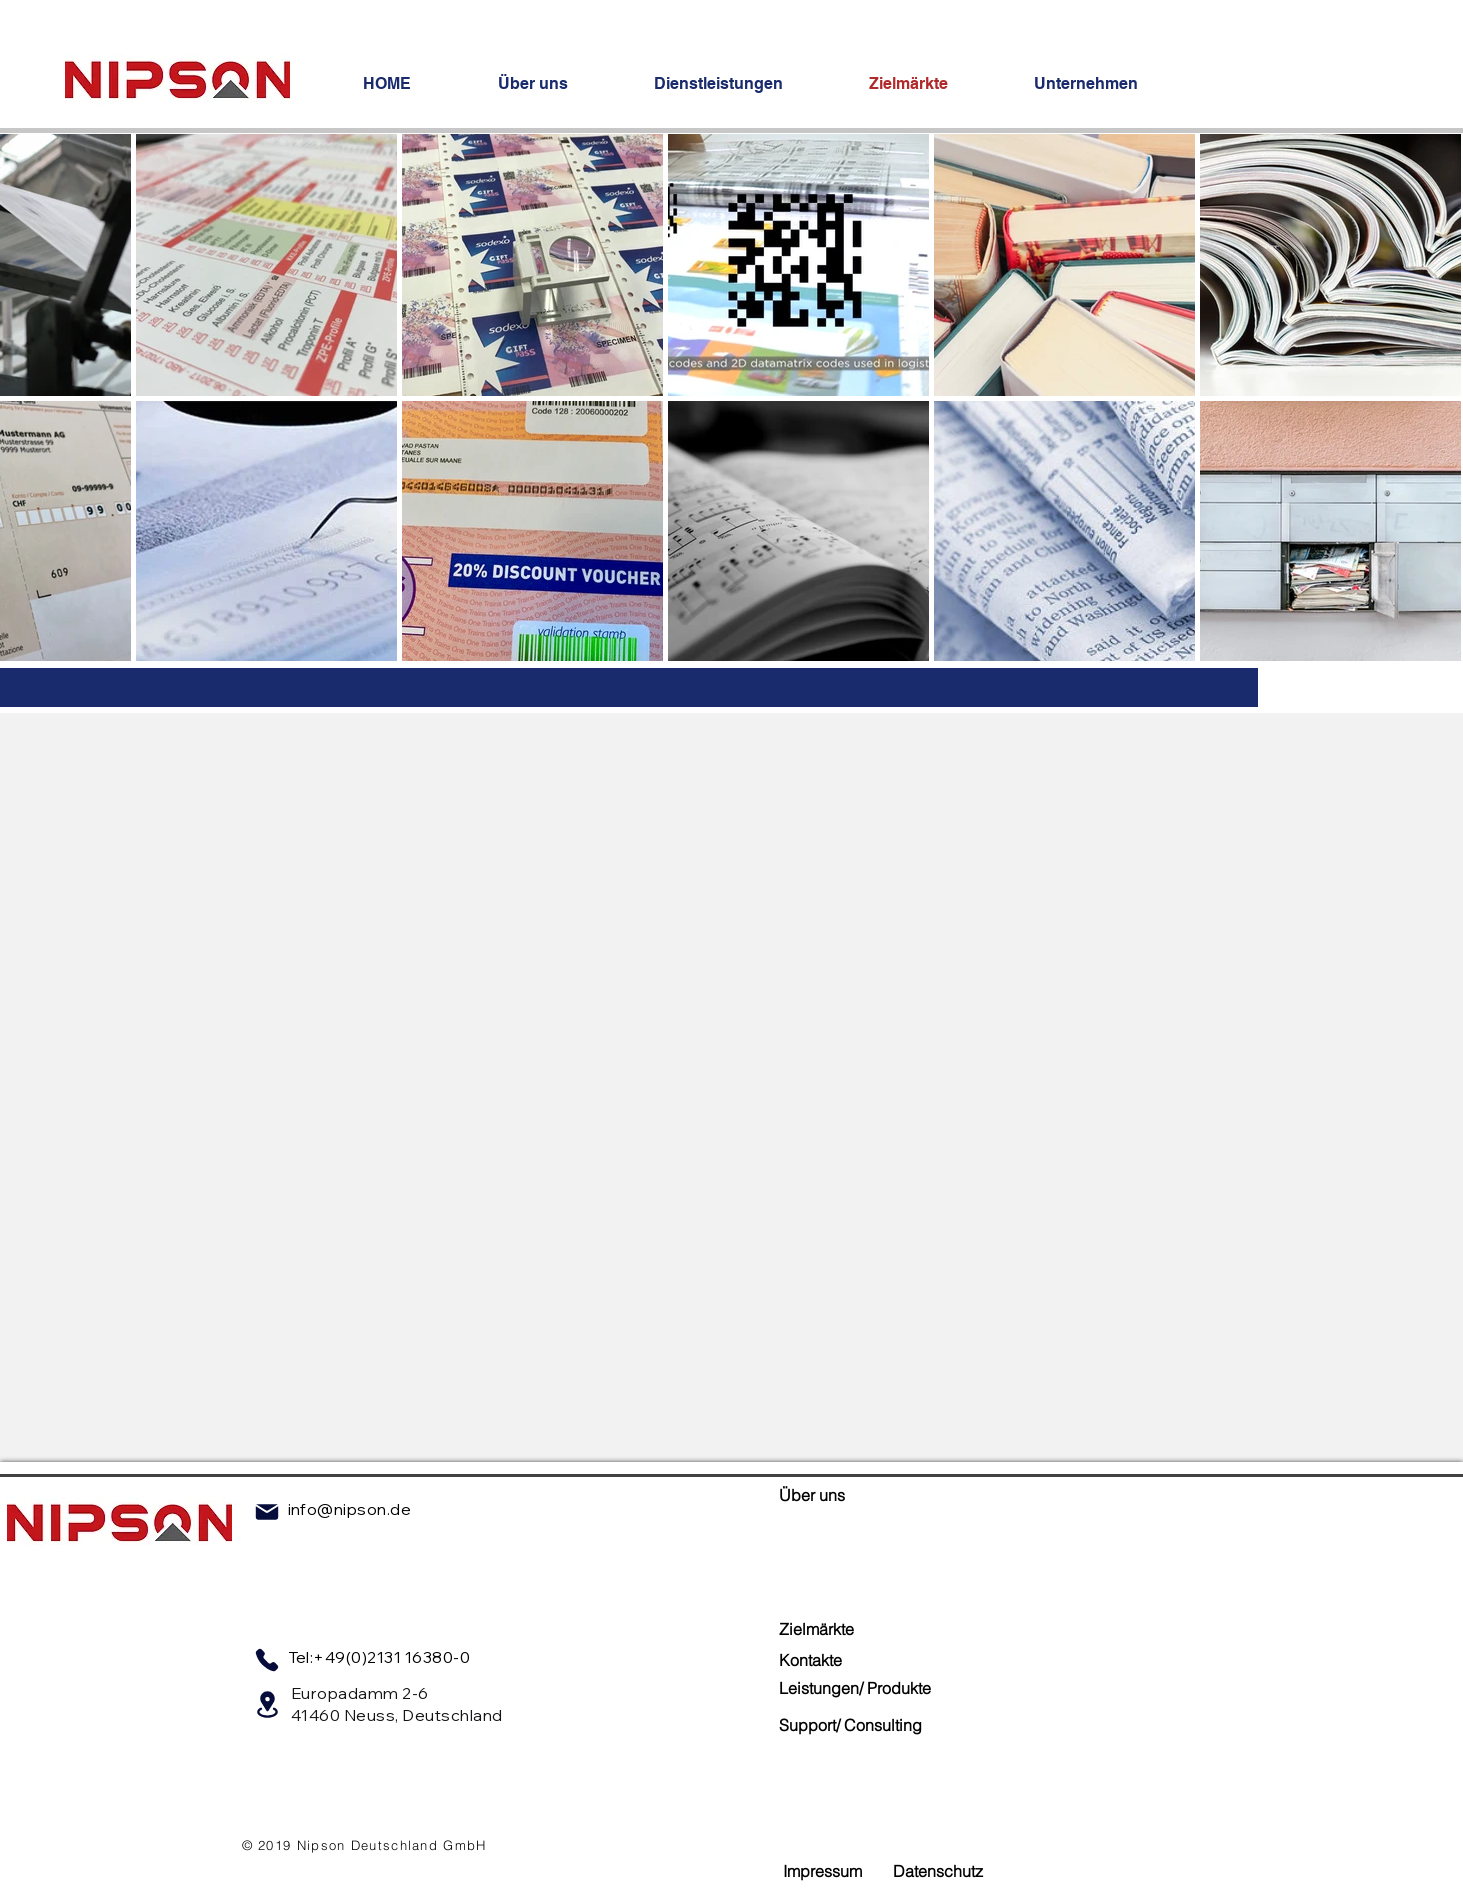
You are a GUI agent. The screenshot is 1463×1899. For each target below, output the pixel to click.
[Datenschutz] (938, 1871)
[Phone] (267, 1660)
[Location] (268, 1704)
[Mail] (267, 1511)
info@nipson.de (350, 1509)
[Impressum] (823, 1871)
